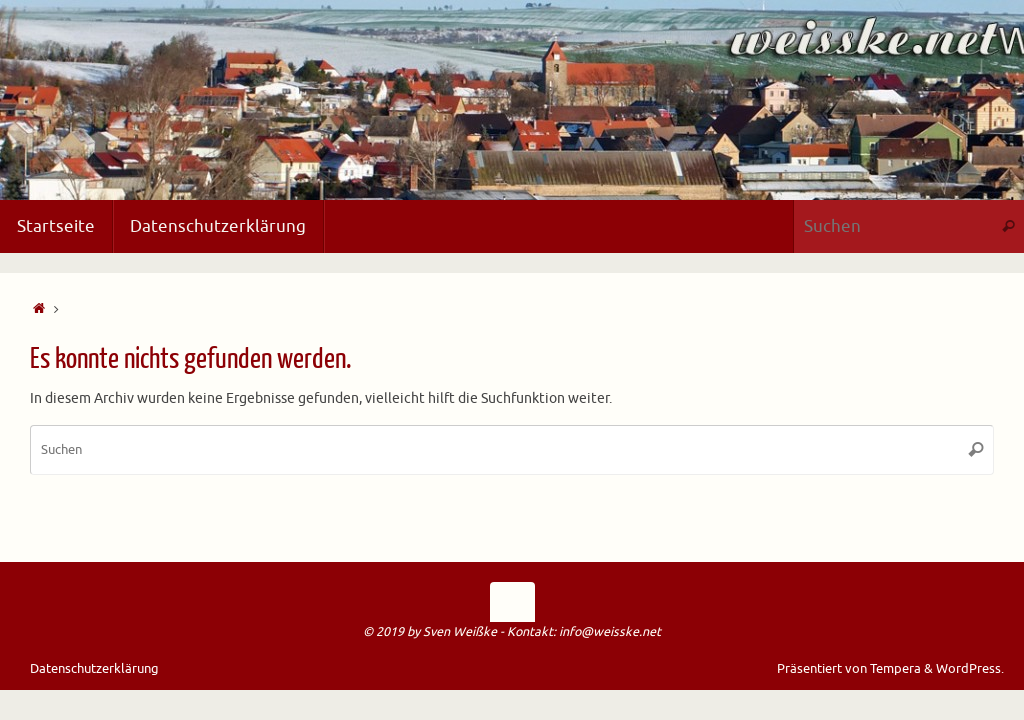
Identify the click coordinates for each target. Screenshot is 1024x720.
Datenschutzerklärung (94, 669)
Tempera (895, 669)
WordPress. (970, 669)
